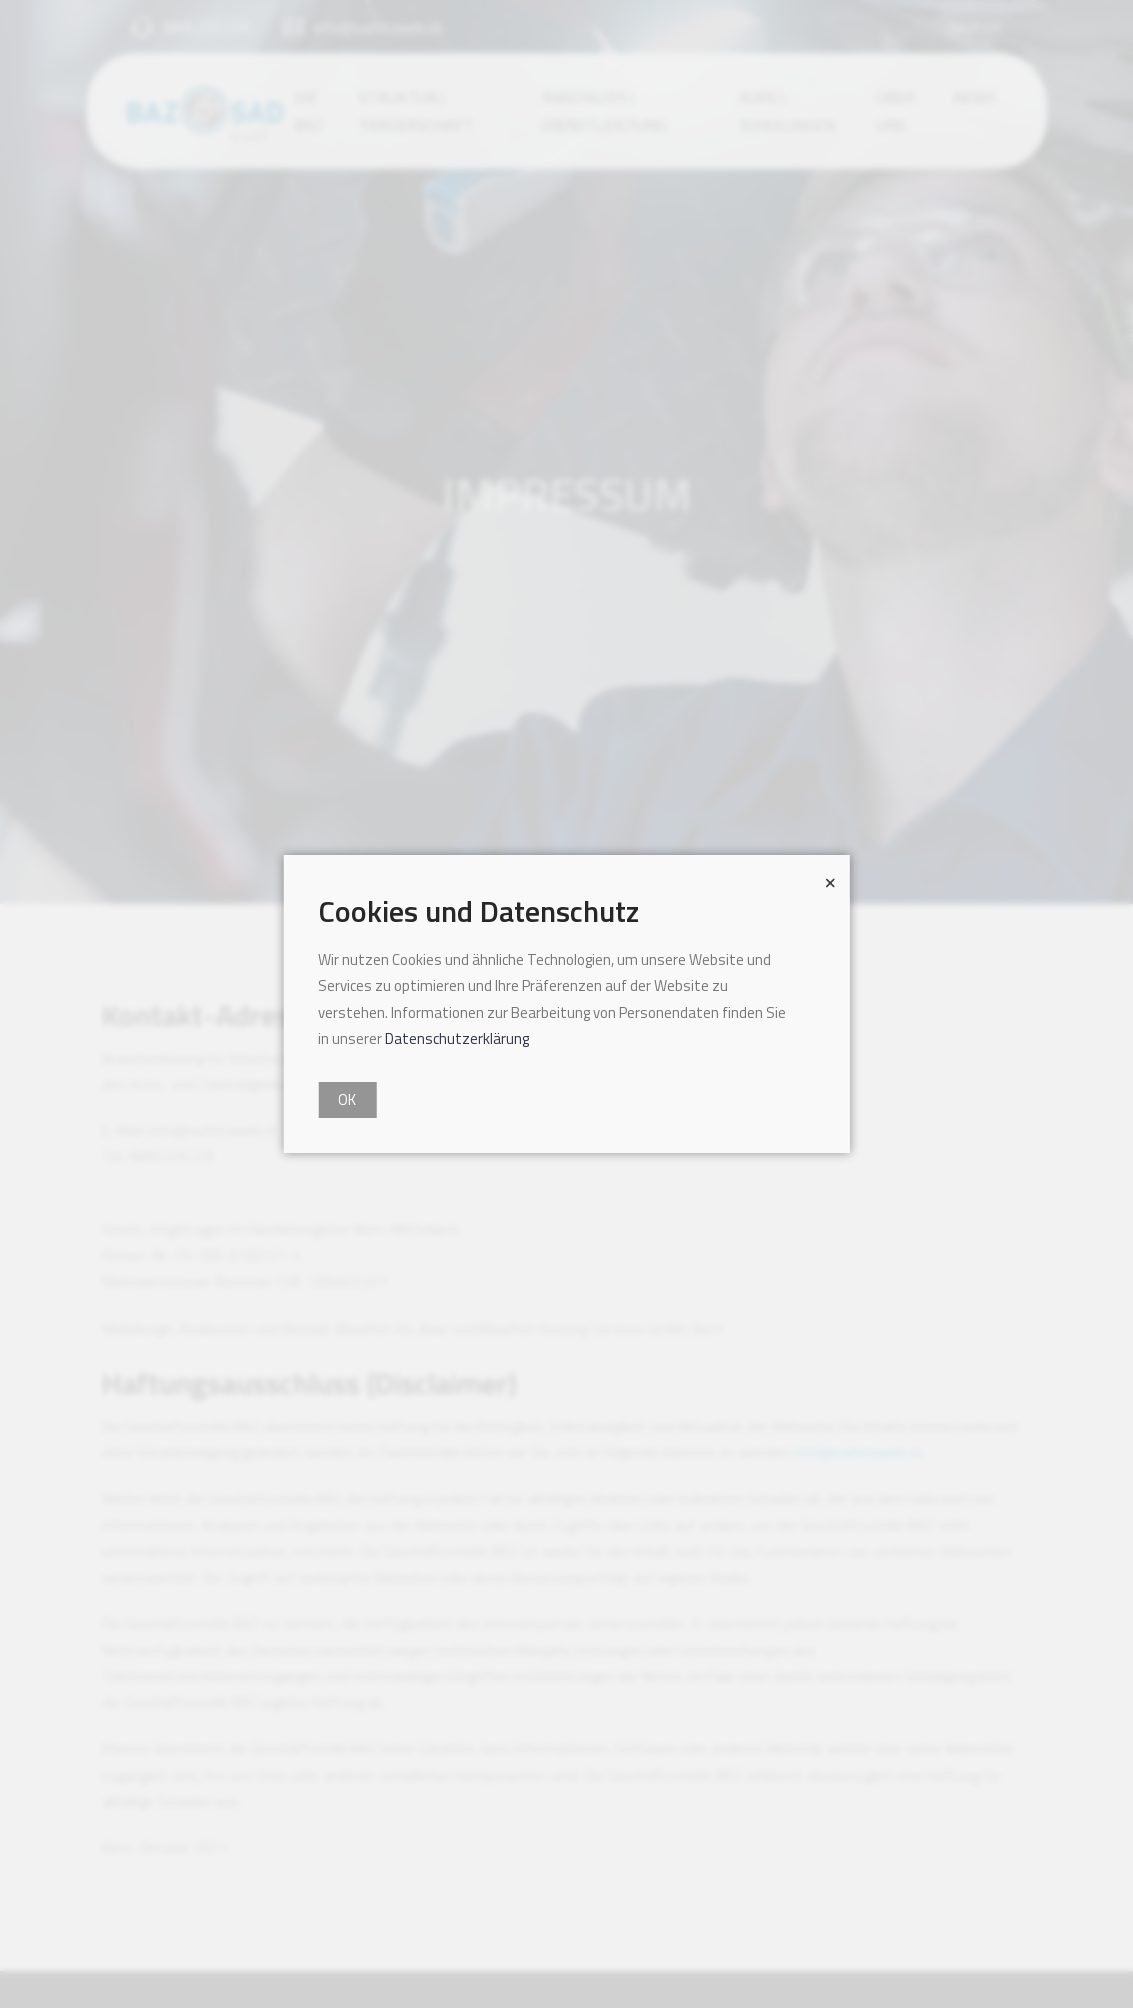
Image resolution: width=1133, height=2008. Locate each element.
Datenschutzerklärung (457, 1038)
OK (347, 1099)
